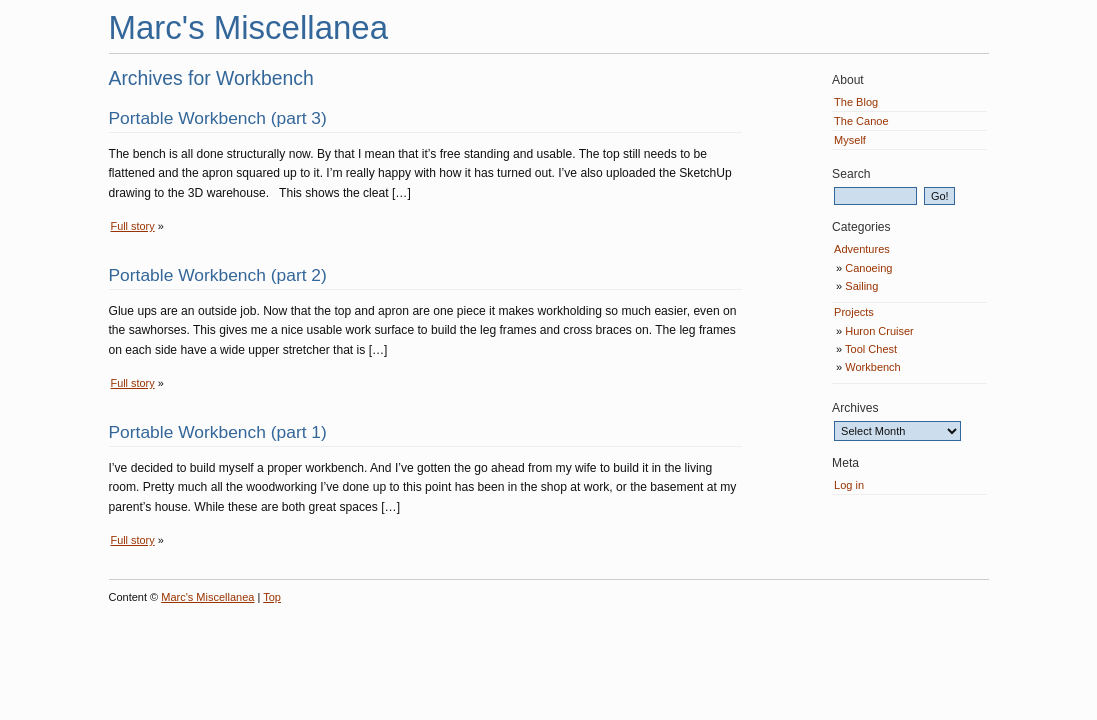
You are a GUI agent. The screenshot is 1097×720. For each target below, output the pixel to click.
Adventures (862, 249)
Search (851, 174)
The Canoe (861, 121)
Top (272, 597)
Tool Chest (871, 349)
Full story (133, 226)
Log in (849, 485)
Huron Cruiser (879, 331)
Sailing (861, 286)
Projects (854, 312)
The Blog (856, 102)
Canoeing (868, 268)
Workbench (872, 367)
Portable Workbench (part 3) (218, 118)
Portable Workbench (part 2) (218, 275)
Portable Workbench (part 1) (218, 432)
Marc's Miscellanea (249, 27)
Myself (850, 140)
